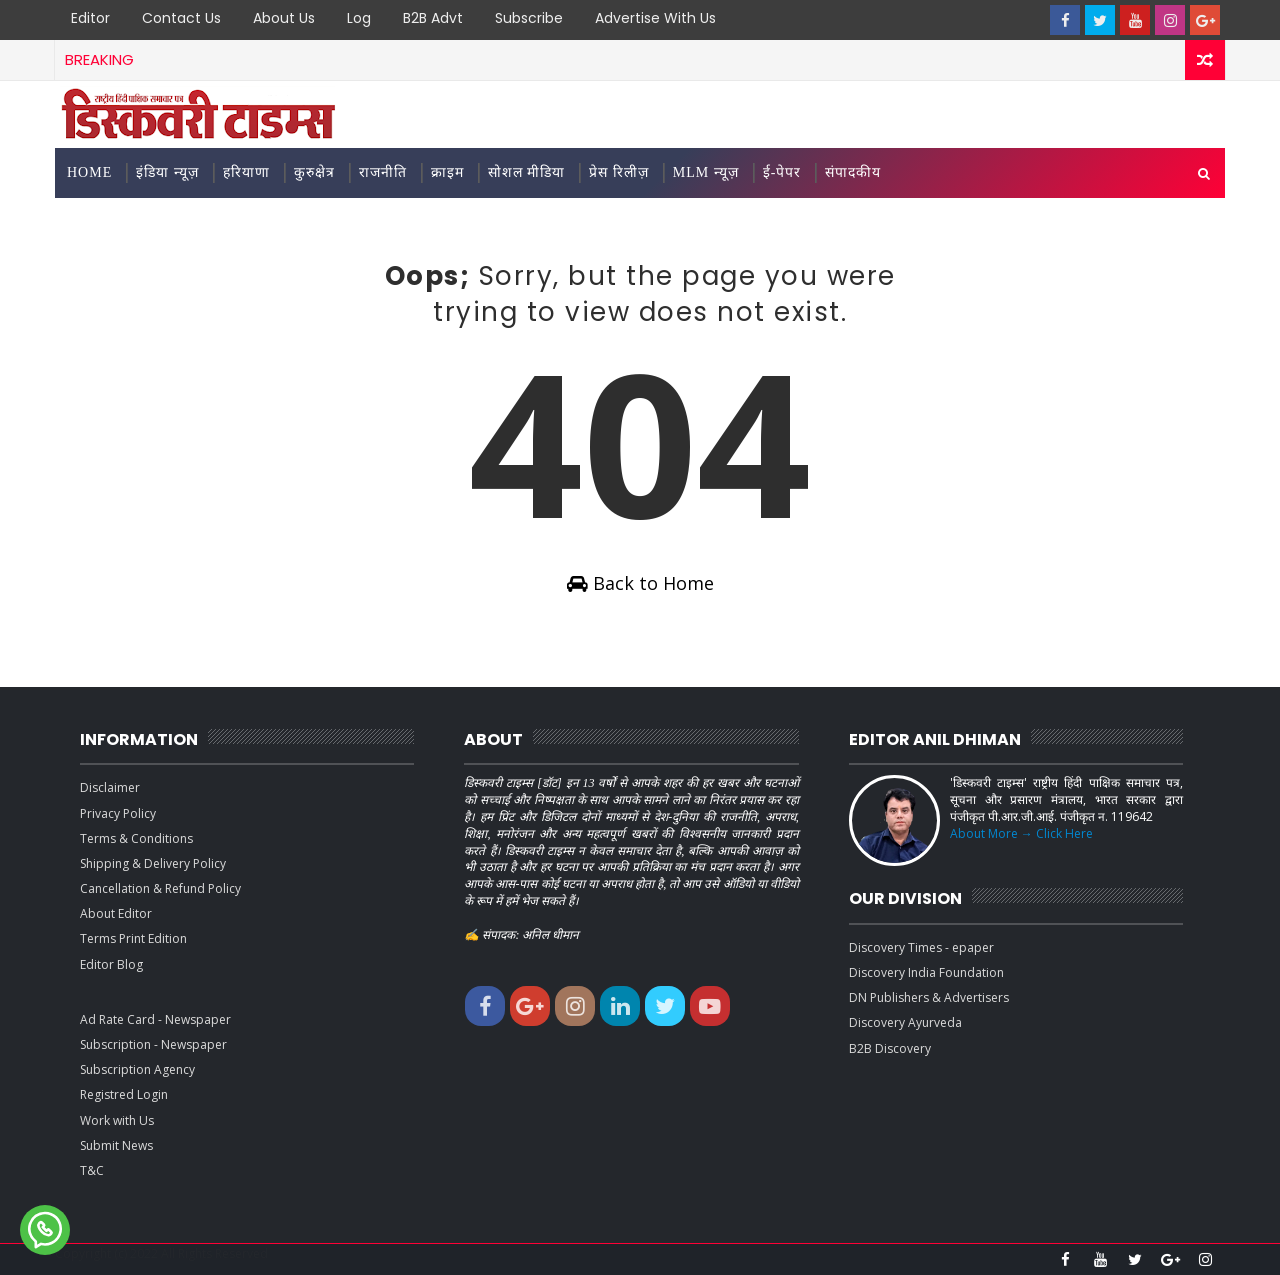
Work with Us (117, 1120)
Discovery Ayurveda (905, 1022)
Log (359, 18)
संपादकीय (853, 172)
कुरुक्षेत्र (314, 172)
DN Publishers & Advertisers (929, 997)
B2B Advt (433, 18)
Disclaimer (110, 787)
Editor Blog (111, 964)
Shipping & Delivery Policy (153, 863)
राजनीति (383, 172)
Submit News (116, 1145)
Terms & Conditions (136, 838)
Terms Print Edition (133, 938)
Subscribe (529, 18)
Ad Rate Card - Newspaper (155, 1019)
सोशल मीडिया (527, 172)
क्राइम (447, 172)
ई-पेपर (782, 172)
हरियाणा (246, 172)
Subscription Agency (137, 1069)
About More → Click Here (1021, 833)
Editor (90, 18)
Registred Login (124, 1094)
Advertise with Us (655, 18)
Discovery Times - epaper (921, 947)
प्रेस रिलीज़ (619, 172)
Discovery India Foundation (926, 972)
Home (89, 172)
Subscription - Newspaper (153, 1044)
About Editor (116, 913)
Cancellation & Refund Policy (160, 888)
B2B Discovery (890, 1048)
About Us (284, 18)
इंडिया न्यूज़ (167, 172)
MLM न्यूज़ (706, 172)
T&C (92, 1170)
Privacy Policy (118, 813)
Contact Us (181, 18)
